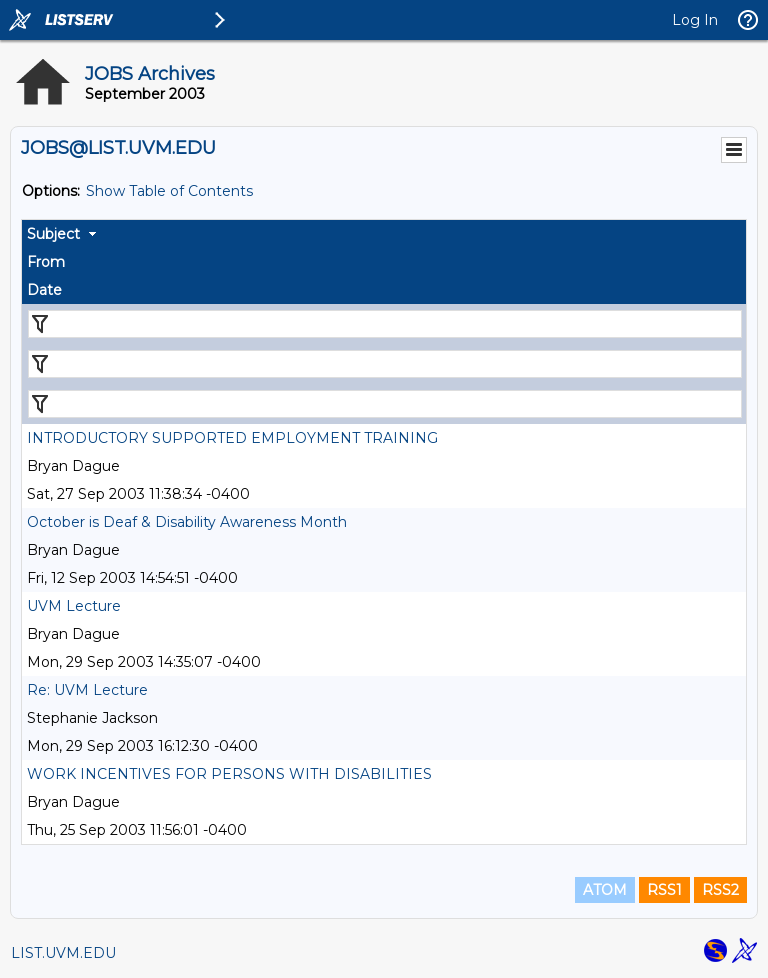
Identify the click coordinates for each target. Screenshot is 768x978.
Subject (53, 234)
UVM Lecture (74, 606)
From (46, 262)
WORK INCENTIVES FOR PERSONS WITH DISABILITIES (229, 774)
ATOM (605, 890)
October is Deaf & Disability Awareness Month (187, 522)
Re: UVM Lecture (87, 690)
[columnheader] (384, 234)
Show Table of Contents (169, 191)
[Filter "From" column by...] (385, 364)
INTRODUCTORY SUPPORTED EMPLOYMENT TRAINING (232, 438)
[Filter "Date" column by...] (385, 404)
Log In (695, 20)
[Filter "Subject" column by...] (385, 324)
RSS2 (720, 890)
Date (44, 290)
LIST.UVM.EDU (63, 953)
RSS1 (664, 890)
